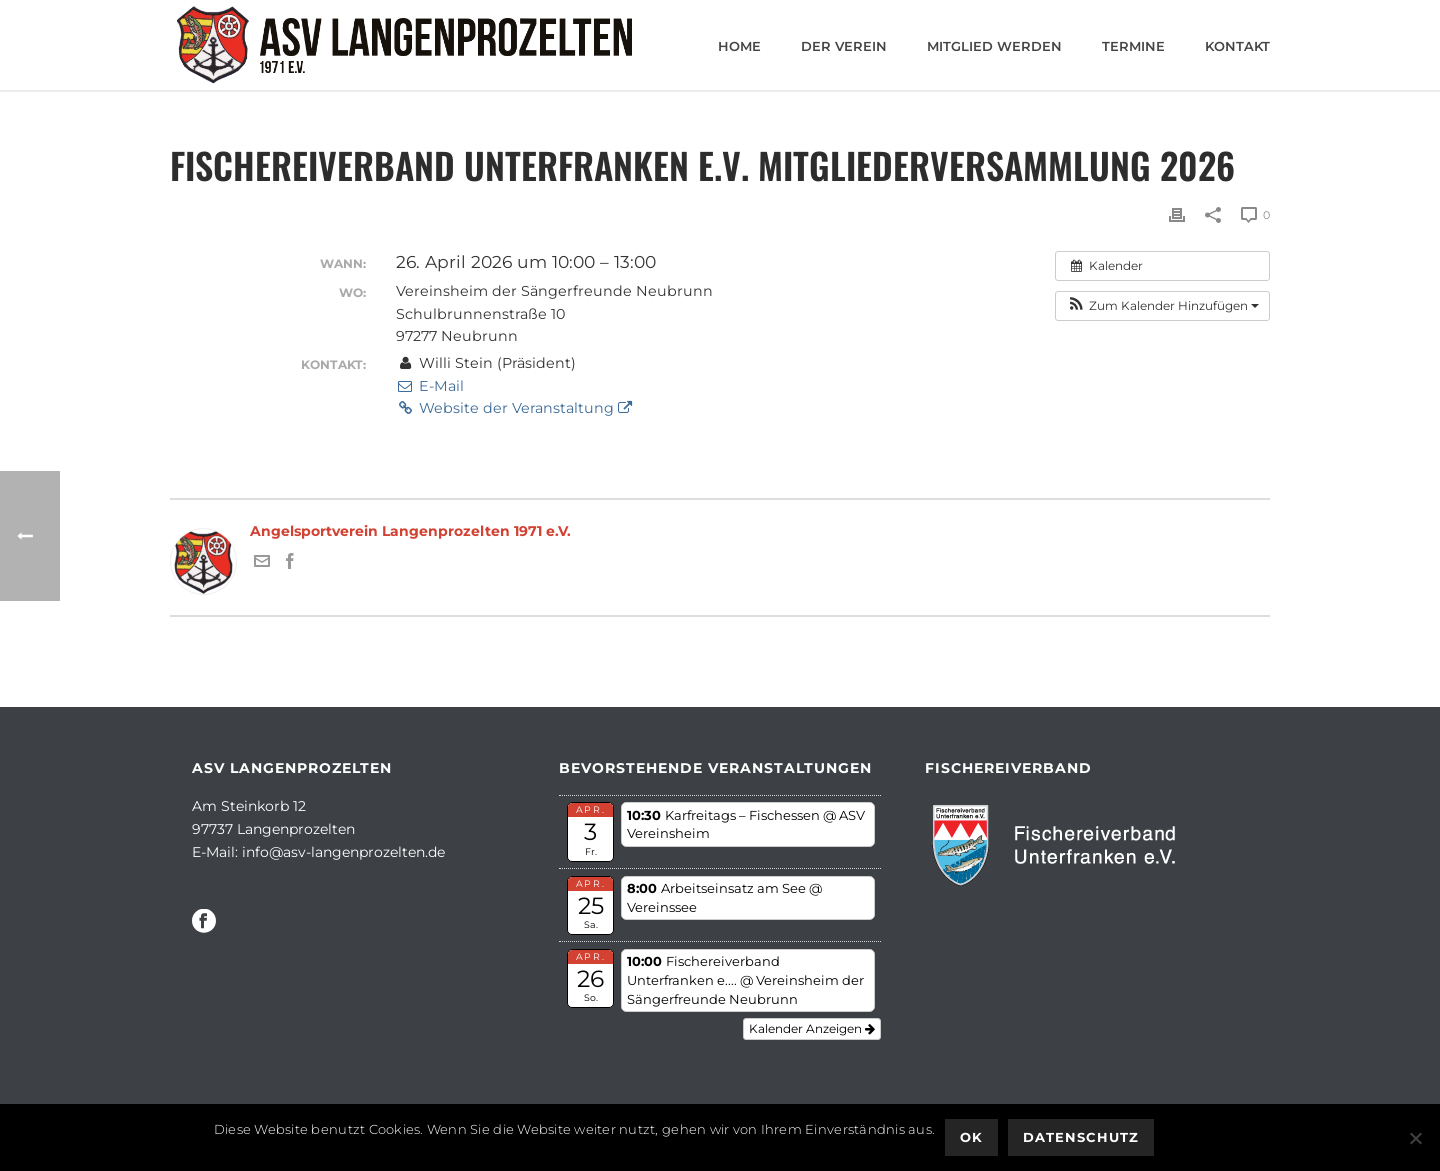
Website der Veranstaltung (513, 408)
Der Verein (844, 46)
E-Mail (429, 386)
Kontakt (1237, 46)
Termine (1133, 46)
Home (739, 46)
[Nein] (1415, 1138)
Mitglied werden (994, 46)
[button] (1162, 306)
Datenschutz (1081, 1137)
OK (971, 1137)
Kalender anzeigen (812, 1028)
